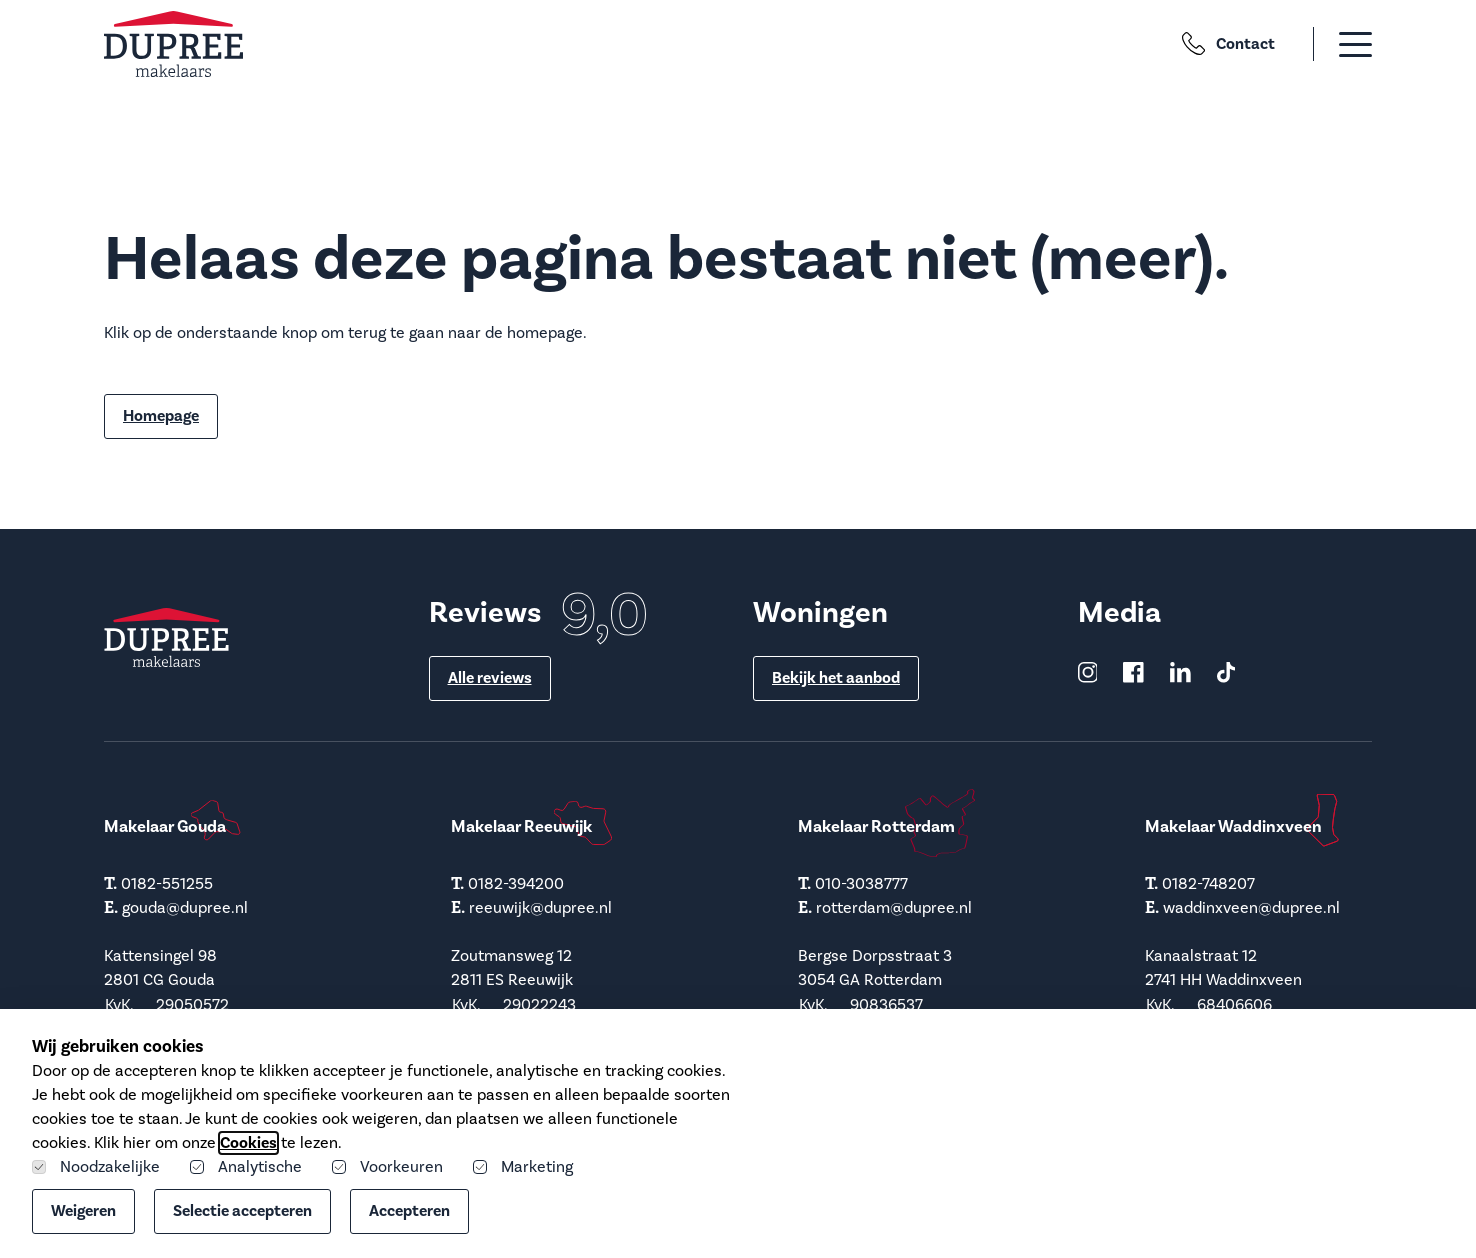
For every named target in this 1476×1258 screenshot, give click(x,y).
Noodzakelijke (96, 1167)
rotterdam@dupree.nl (894, 908)
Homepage (161, 416)
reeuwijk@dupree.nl (540, 908)
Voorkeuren (387, 1167)
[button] (1331, 44)
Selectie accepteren (242, 1211)
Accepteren (409, 1211)
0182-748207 (1208, 884)
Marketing (523, 1167)
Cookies (248, 1143)
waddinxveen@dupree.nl (1251, 908)
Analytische (246, 1167)
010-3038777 (861, 884)
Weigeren (83, 1211)
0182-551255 (167, 884)
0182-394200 (516, 884)
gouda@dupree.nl (185, 908)
